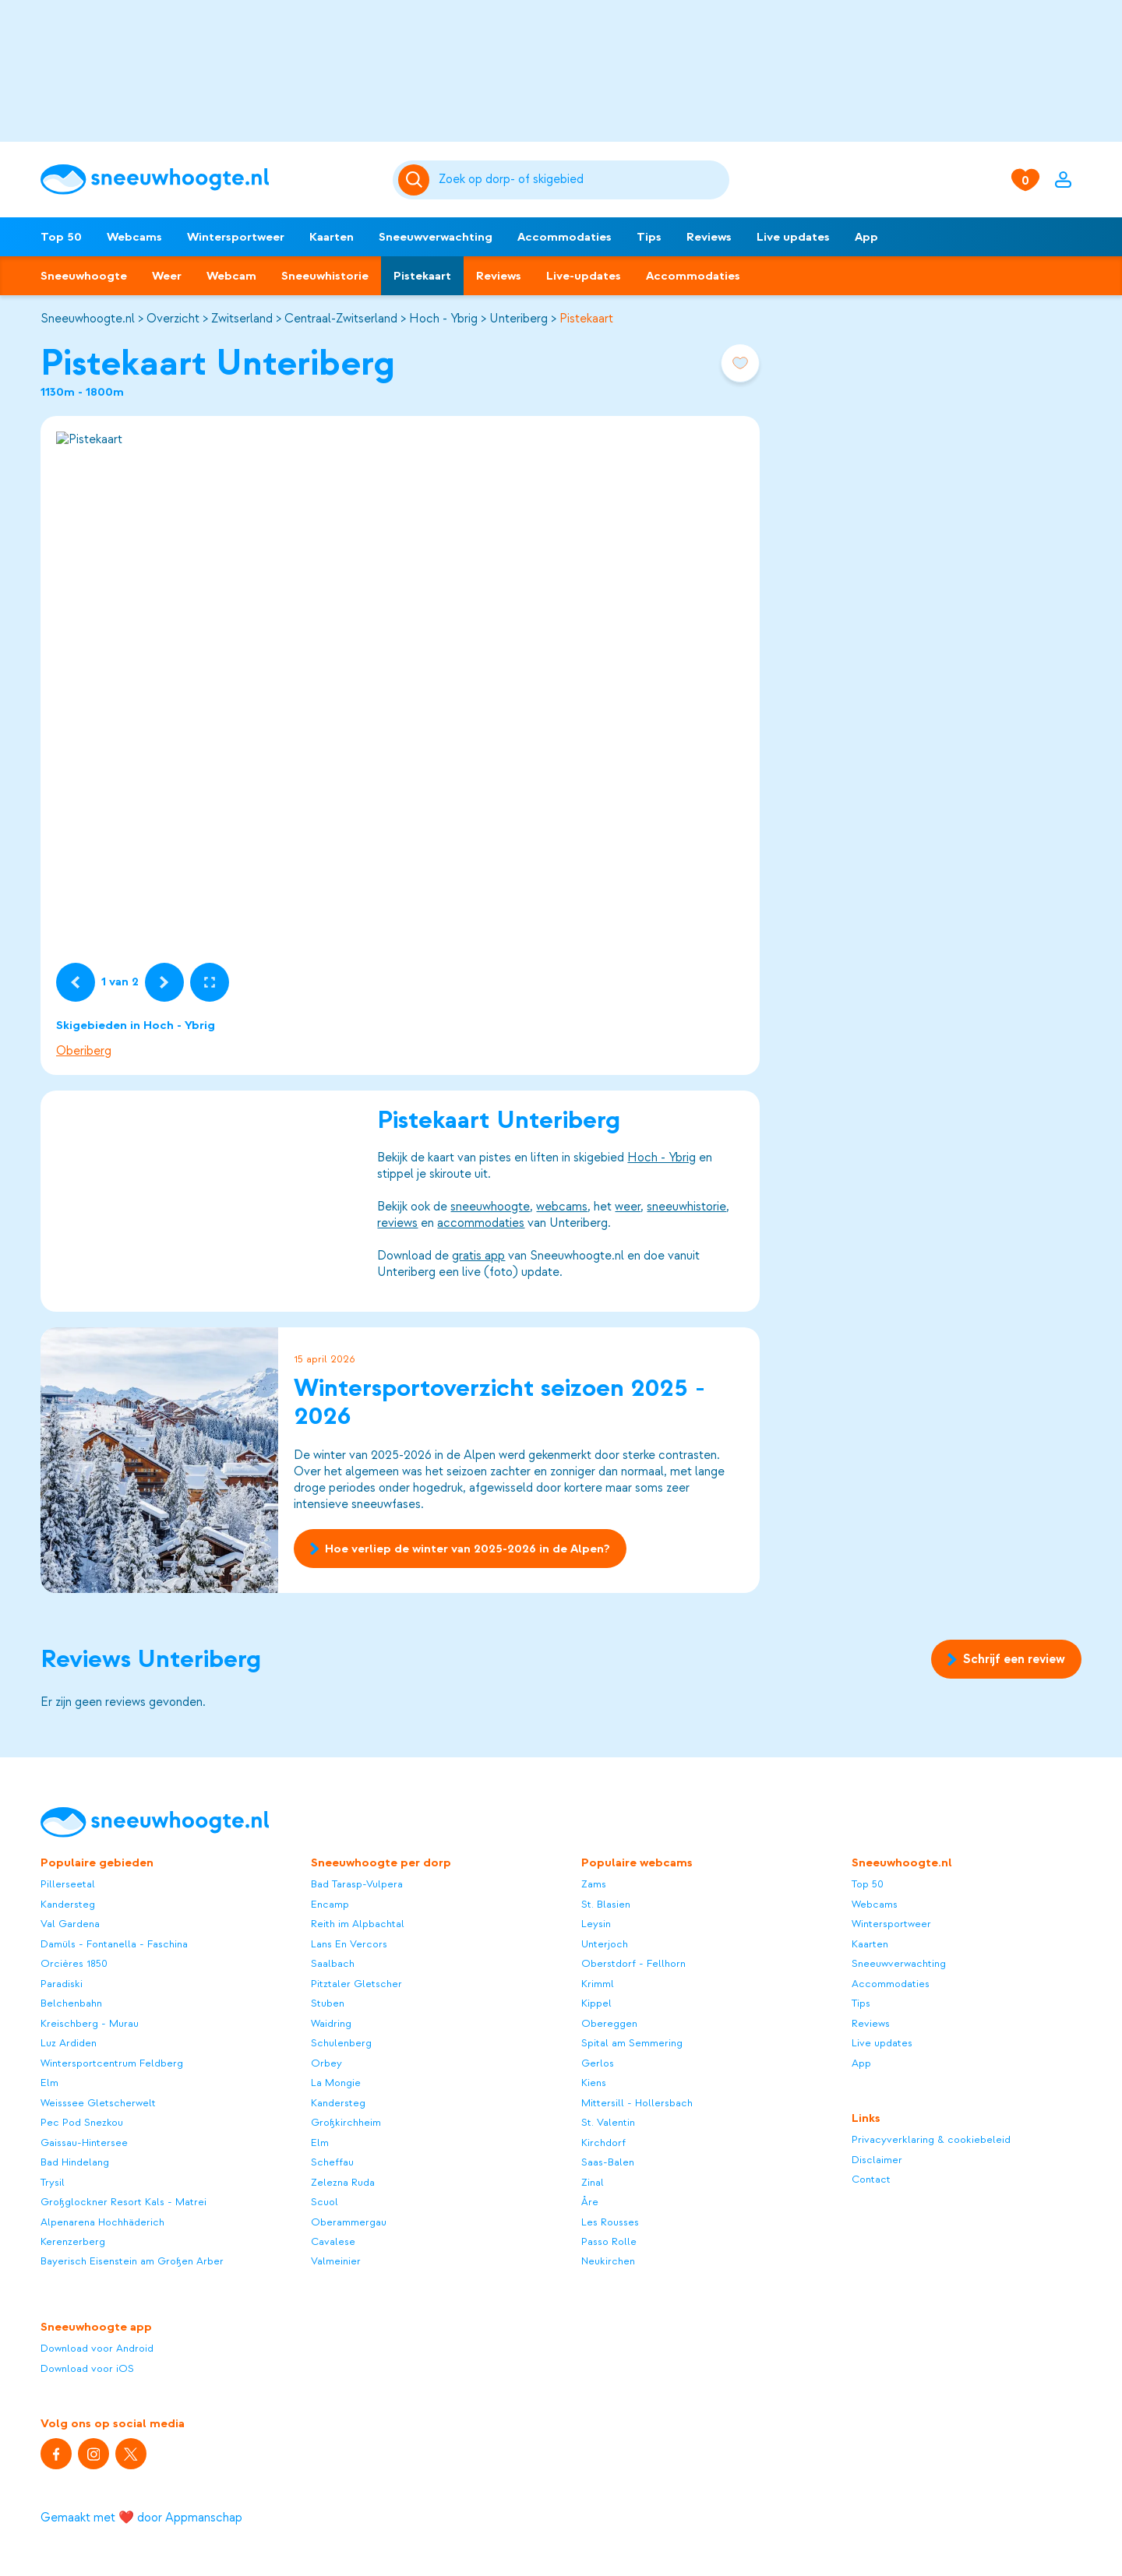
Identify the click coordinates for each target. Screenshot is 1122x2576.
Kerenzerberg (73, 2241)
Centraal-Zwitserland (340, 318)
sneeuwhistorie (686, 1206)
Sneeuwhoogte (84, 276)
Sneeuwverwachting (435, 237)
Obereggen (609, 2023)
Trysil (53, 2182)
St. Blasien (605, 1904)
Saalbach (333, 1963)
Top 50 (61, 237)
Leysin (596, 1923)
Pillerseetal (68, 1884)
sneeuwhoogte (490, 1206)
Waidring (331, 2023)
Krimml (597, 1983)
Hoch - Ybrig (443, 318)
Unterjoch (604, 1944)
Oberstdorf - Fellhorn (633, 1963)
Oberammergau (348, 2222)
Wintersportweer (235, 237)
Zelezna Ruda (343, 2182)
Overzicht (172, 318)
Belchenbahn (71, 2003)
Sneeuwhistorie (325, 276)
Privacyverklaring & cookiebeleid (931, 2139)
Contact (871, 2179)
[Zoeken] (581, 180)
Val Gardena (70, 1923)
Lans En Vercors (349, 1944)
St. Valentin (608, 2122)
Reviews (709, 237)
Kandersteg (68, 1904)
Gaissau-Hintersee (84, 2142)
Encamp (330, 1904)
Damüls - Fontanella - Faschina (114, 1944)
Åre (589, 2201)
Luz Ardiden (69, 2042)
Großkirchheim (346, 2122)
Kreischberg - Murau (90, 2023)
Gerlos (597, 2063)
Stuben (327, 2003)
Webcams (134, 237)
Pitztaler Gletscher (356, 1983)
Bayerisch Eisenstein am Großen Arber (132, 2261)
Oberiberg (83, 1051)
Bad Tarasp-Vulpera (357, 1884)
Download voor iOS (87, 2368)
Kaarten (331, 237)
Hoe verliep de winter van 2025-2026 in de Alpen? (460, 1548)
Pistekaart (422, 276)
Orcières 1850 (74, 1963)
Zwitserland (242, 318)
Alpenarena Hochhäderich (102, 2222)
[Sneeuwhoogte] (209, 179)
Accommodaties (564, 237)
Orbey (326, 2063)
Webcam (231, 276)
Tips (649, 237)
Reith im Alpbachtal (357, 1923)
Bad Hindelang (75, 2162)
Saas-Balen (607, 2162)
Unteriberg (518, 318)
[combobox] (581, 180)
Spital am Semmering (632, 2042)
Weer (167, 276)
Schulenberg (341, 2042)
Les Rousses (610, 2222)
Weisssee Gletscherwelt (98, 2102)
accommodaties (480, 1223)
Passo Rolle (609, 2241)
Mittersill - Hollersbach (637, 2102)
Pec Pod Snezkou (82, 2122)
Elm (49, 2082)
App (866, 237)
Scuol (324, 2201)
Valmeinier (336, 2261)
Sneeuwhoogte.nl (88, 318)
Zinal (592, 2182)
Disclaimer (877, 2159)
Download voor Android (97, 2348)
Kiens (593, 2082)
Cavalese (333, 2241)
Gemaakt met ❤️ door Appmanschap (141, 2517)
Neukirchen (608, 2261)
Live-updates (583, 276)
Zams (593, 1884)
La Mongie (336, 2082)
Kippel (596, 2003)
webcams (561, 1206)
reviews (397, 1223)
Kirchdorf (603, 2142)
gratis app (478, 1255)
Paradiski (62, 1983)
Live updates (793, 237)
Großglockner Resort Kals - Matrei (123, 2201)
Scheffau (332, 2162)
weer (627, 1206)
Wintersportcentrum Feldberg (112, 2063)
